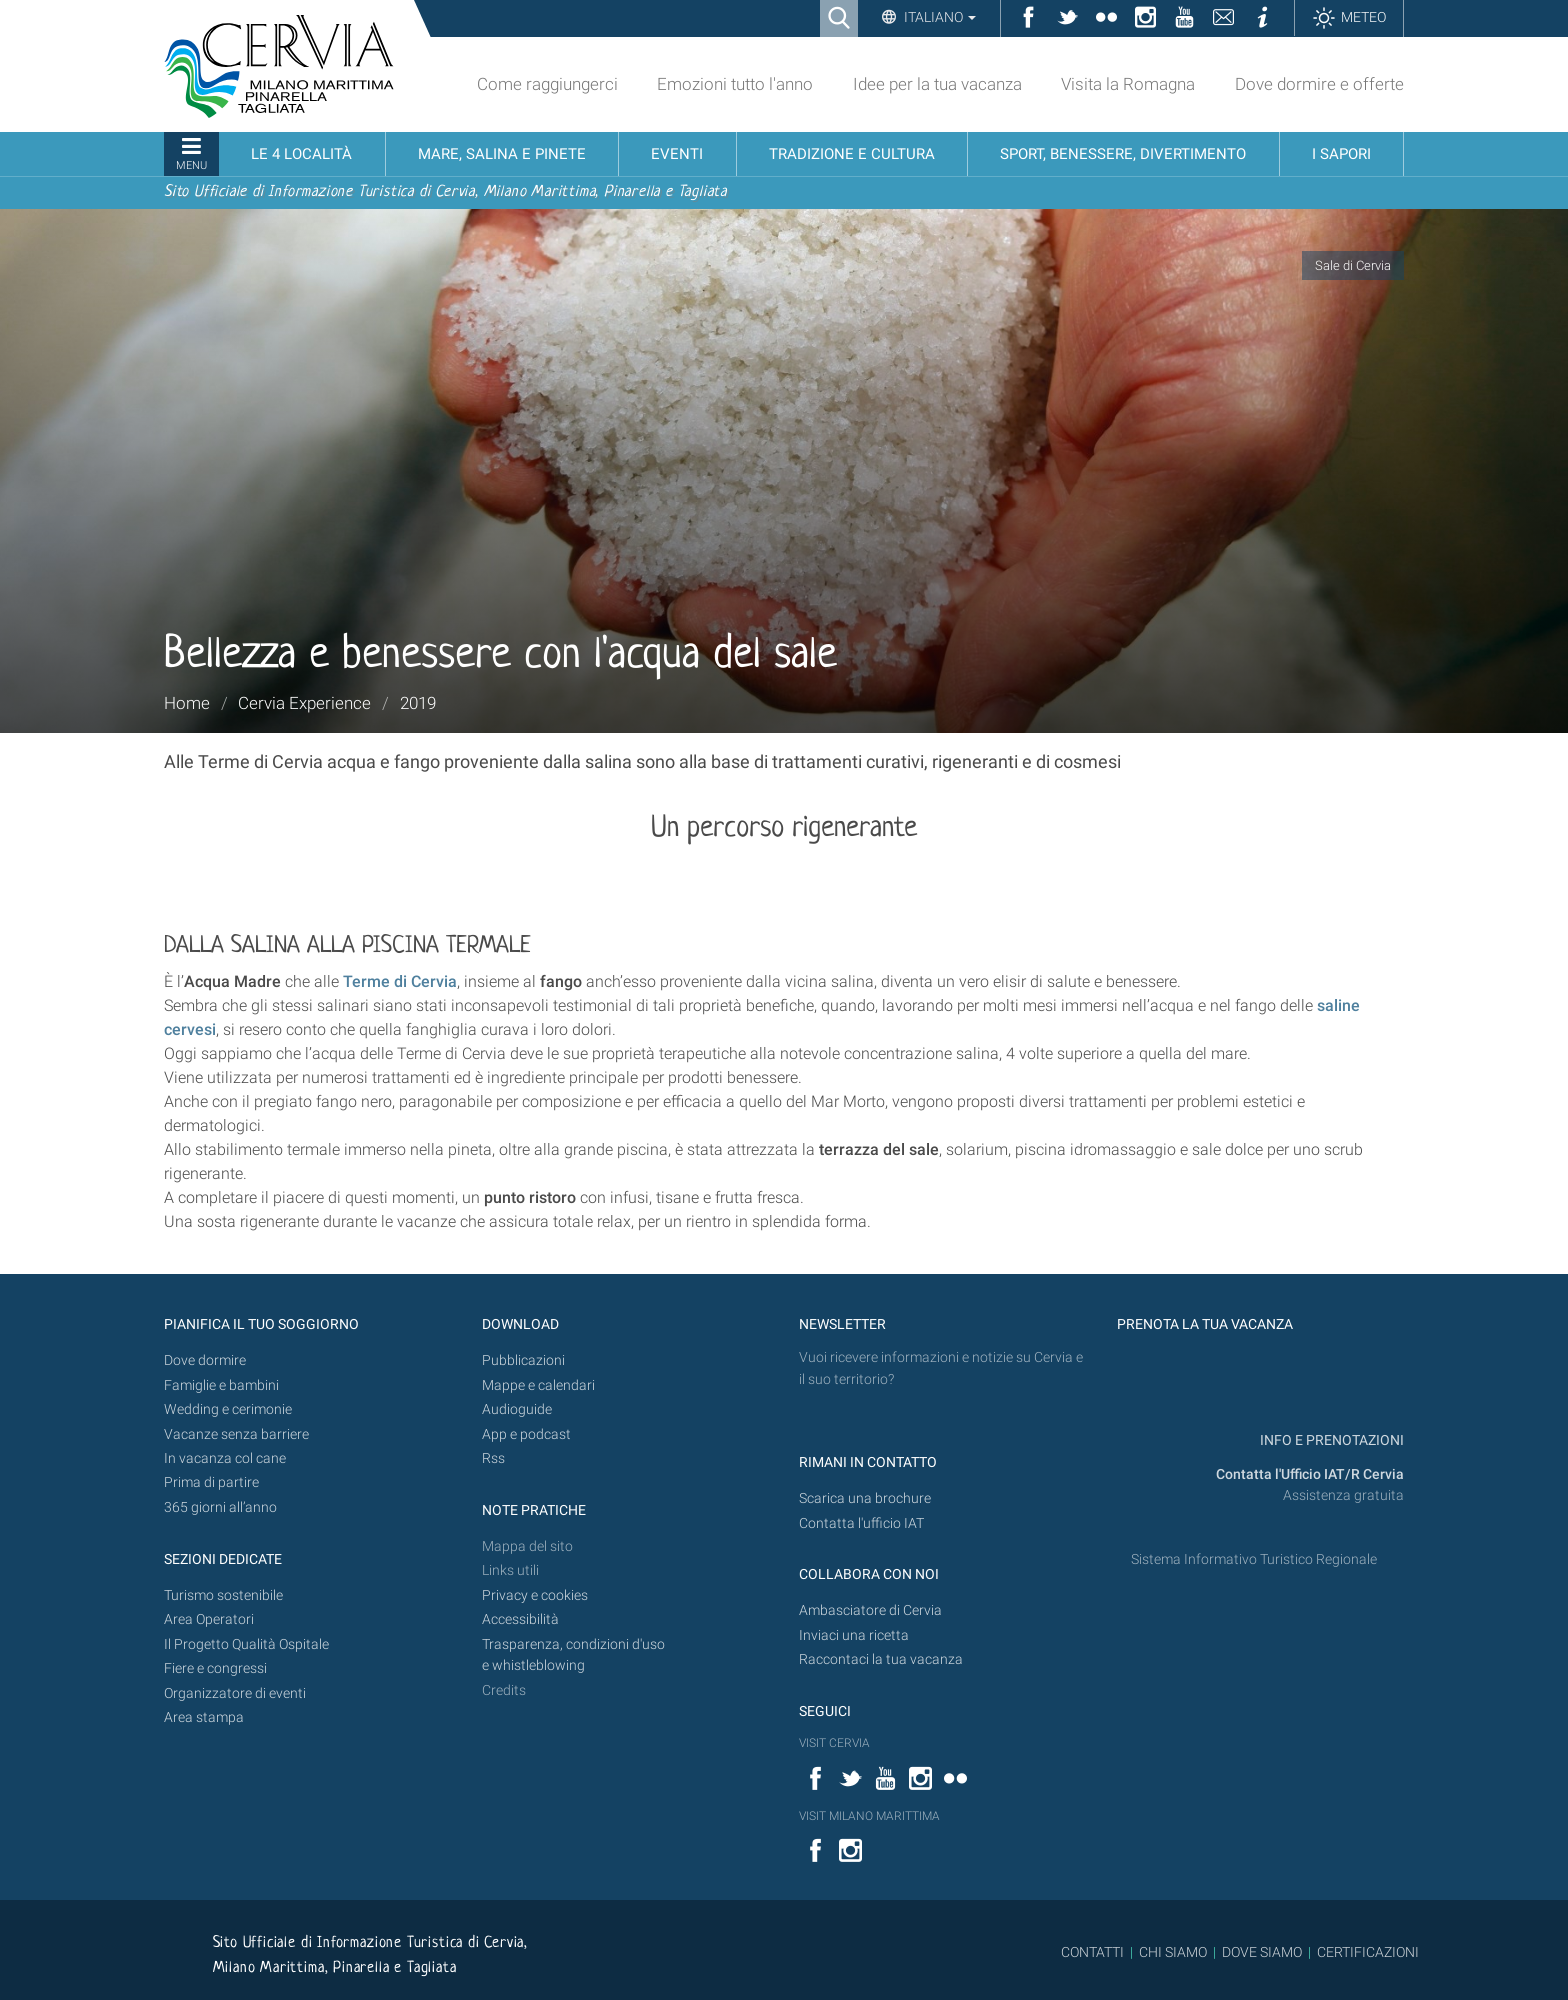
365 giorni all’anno (220, 1507)
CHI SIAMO (1173, 1952)
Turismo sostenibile (223, 1595)
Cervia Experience (304, 703)
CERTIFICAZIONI (1368, 1952)
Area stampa (204, 1717)
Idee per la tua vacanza (937, 84)
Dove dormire (205, 1360)
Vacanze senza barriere (236, 1434)
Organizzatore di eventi (235, 1693)
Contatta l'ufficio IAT (861, 1523)
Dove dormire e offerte (1319, 84)
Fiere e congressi (215, 1668)
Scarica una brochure (865, 1498)
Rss (493, 1458)
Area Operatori (209, 1619)
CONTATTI (1092, 1952)
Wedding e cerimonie (228, 1409)
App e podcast (526, 1434)
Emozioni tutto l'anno (735, 84)
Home (187, 703)
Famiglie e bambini (221, 1385)
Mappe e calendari (538, 1385)
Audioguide (517, 1409)
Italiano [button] (938, 17)
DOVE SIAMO (1260, 1952)
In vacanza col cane (225, 1458)
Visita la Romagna (1128, 84)
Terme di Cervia (400, 981)
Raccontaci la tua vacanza (881, 1659)
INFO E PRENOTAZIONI (1330, 1440)
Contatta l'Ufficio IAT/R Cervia (1310, 1474)
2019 (418, 703)
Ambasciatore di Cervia (870, 1610)
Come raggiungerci (547, 84)
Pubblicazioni (523, 1360)
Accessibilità (520, 1619)
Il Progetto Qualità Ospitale (246, 1644)
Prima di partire (211, 1482)
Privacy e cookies (535, 1595)
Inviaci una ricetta (854, 1635)
